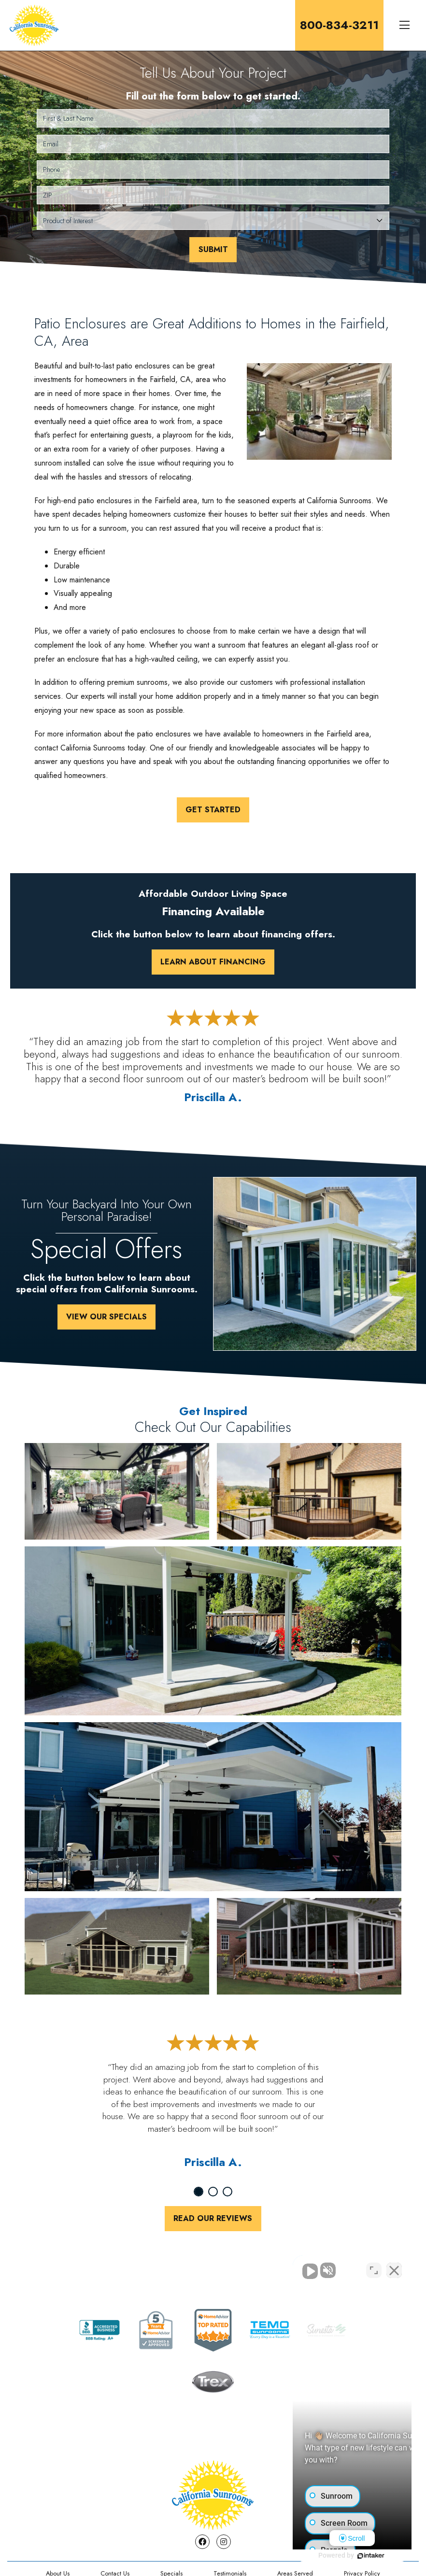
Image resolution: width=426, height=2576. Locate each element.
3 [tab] (227, 2191)
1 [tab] (198, 2191)
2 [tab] (213, 2191)
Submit (213, 249)
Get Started (213, 809)
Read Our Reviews (212, 2218)
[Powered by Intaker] (343, 2556)
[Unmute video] (255, 2267)
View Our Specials (106, 1316)
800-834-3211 (339, 24)
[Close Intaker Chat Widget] (394, 2267)
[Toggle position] (374, 2267)
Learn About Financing (213, 961)
